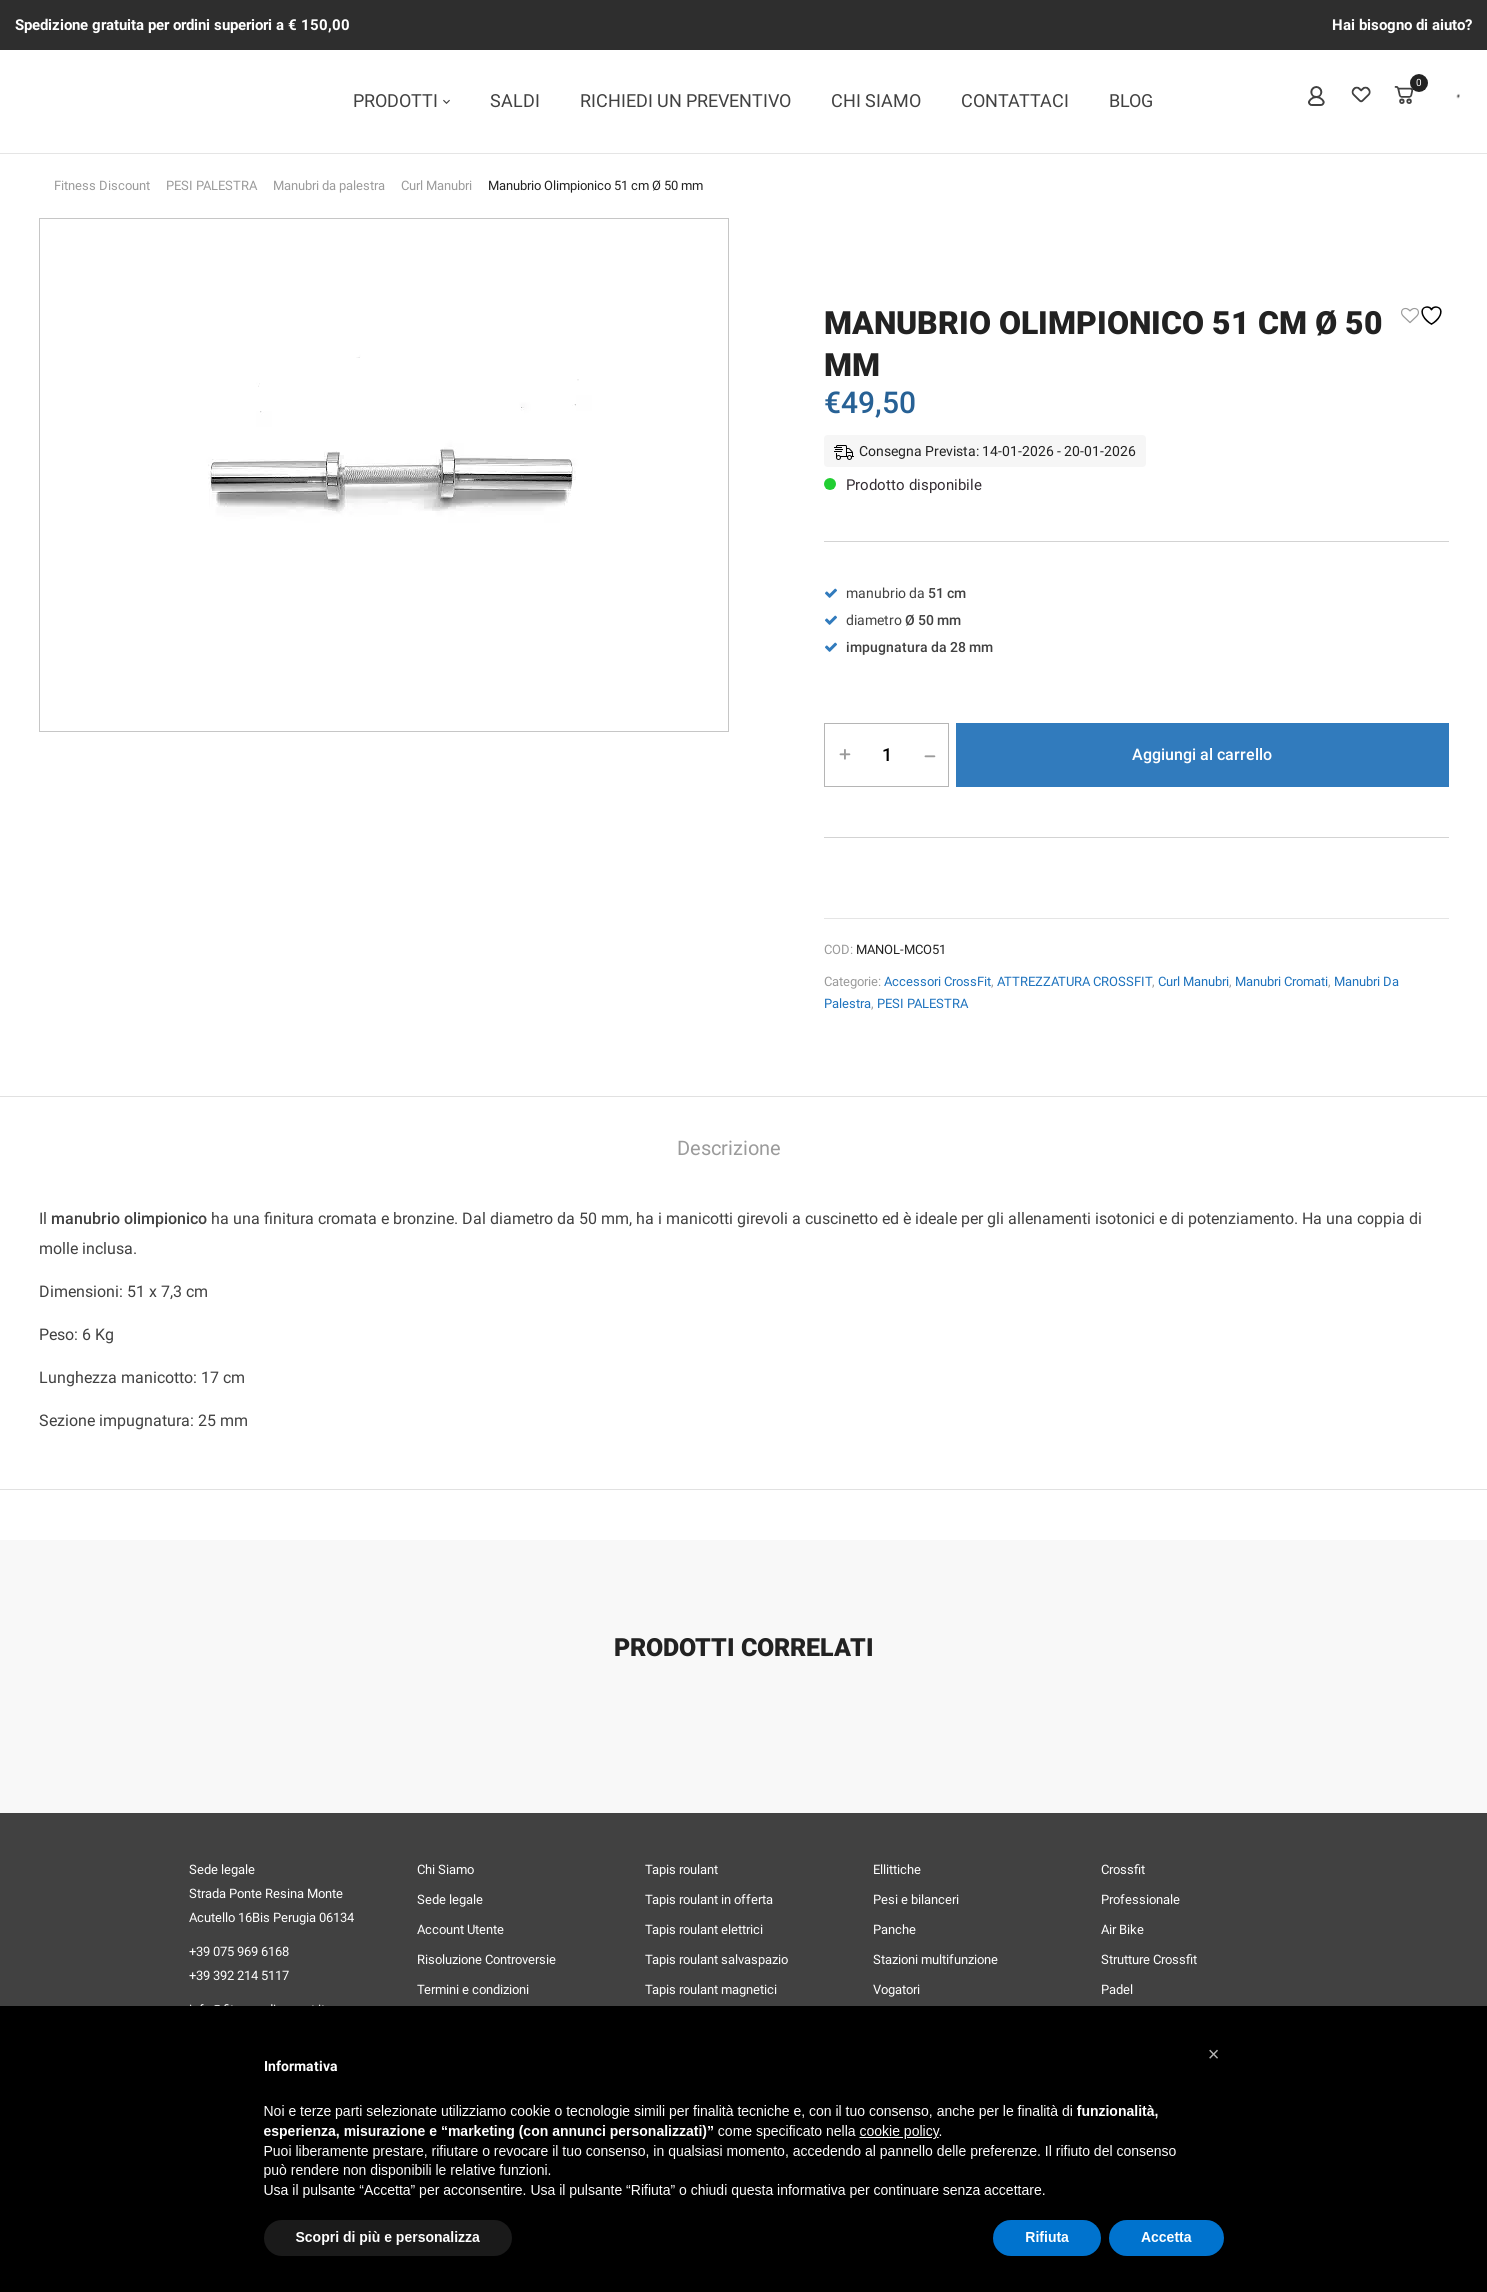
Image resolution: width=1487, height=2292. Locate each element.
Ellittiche (897, 1869)
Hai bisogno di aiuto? (1402, 25)
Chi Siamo (445, 1869)
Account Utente (460, 1929)
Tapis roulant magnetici (711, 1989)
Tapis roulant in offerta (709, 1899)
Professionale (1140, 1899)
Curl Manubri (436, 185)
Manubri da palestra (329, 185)
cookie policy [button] (898, 2131)
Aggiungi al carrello (1202, 754)
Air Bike (1122, 1929)
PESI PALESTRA (211, 185)
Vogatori (896, 1989)
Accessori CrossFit (937, 981)
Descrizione (729, 1148)
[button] (1214, 2054)
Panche (894, 1929)
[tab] (729, 1150)
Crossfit (1123, 1869)
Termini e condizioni (473, 1989)
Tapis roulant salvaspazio (716, 1959)
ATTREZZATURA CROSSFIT (1074, 981)
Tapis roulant (681, 1869)
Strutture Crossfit (1149, 1959)
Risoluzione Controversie (486, 1959)
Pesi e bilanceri (916, 1899)
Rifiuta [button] (1047, 2237)
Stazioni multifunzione (935, 1959)
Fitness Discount (102, 185)
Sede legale (450, 1899)
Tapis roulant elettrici (704, 1929)
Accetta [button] (1166, 2237)
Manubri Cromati (1281, 981)
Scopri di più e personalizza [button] (388, 2237)
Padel (1117, 1989)
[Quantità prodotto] (887, 754)
